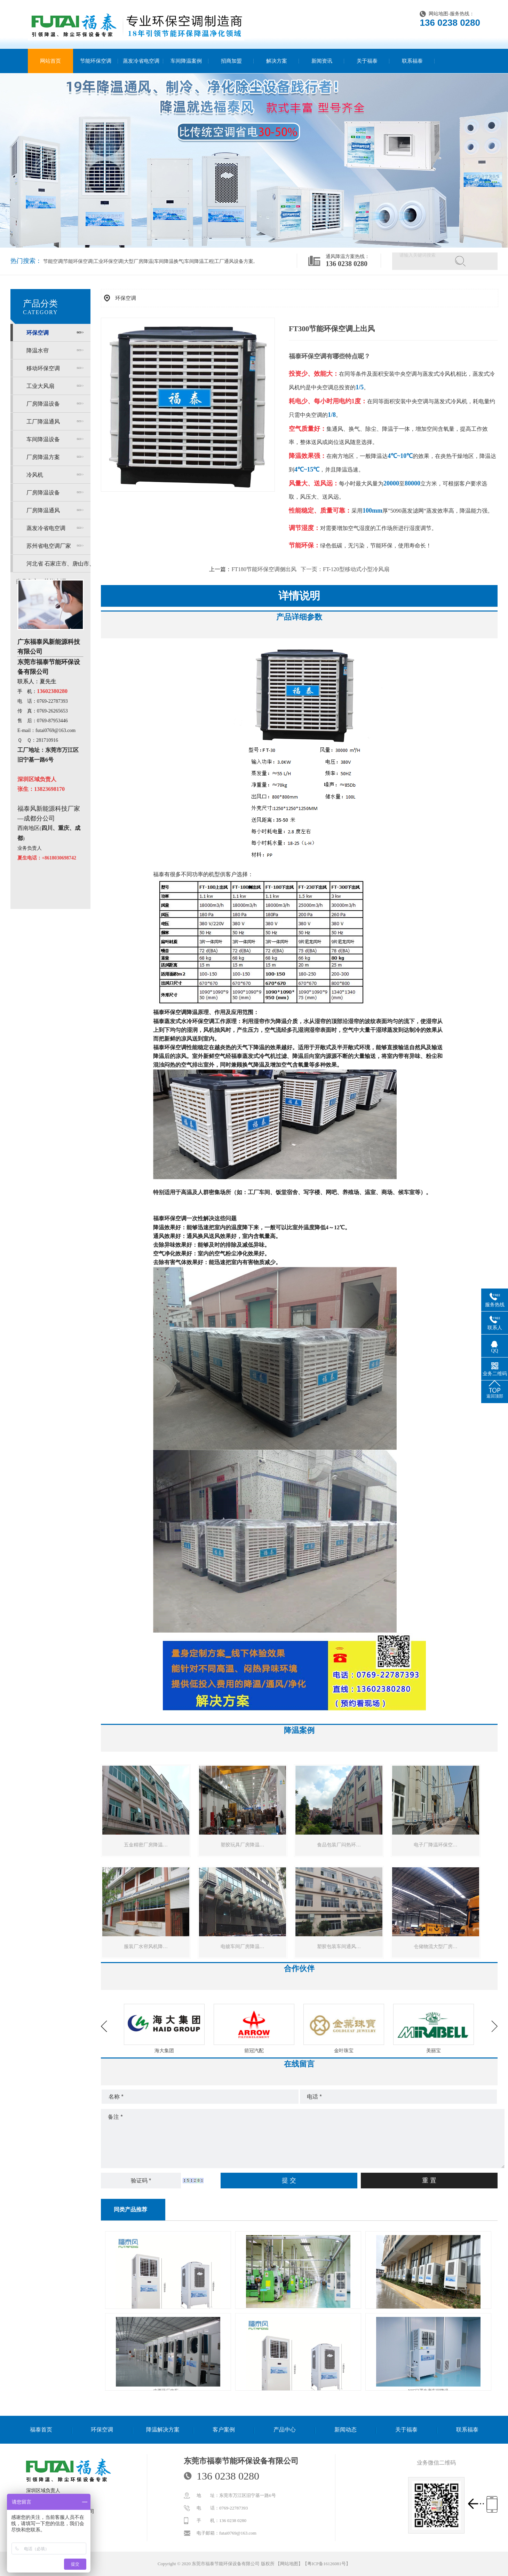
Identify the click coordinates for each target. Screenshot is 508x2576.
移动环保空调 (43, 368)
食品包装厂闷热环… (339, 1844)
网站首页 (50, 61)
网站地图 (438, 13)
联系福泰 (412, 61)
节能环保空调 (95, 61)
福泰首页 (41, 2430)
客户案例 (224, 2430)
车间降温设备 (43, 439)
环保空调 (37, 333)
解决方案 (276, 61)
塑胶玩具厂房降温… (242, 1844)
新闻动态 (345, 2430)
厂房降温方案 (43, 457)
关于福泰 (367, 61)
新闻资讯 (321, 61)
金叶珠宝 (433, 2050)
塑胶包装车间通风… (339, 1946)
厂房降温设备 (43, 404)
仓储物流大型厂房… (436, 1946)
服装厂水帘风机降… (146, 1946)
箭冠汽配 (344, 2050)
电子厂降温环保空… (436, 1844)
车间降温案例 (186, 61)
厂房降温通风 (43, 510)
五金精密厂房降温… (146, 1844)
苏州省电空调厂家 (48, 546)
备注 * (303, 2138)
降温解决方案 (163, 2430)
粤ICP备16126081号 (326, 2563)
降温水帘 (37, 350)
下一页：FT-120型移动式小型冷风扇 (345, 569)
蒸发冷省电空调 (141, 61)
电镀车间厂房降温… (242, 1946)
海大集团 (254, 2050)
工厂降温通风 (43, 422)
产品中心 (284, 2430)
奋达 (164, 2050)
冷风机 (34, 475)
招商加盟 (231, 61)
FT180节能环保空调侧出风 (263, 569)
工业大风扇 (40, 386)
